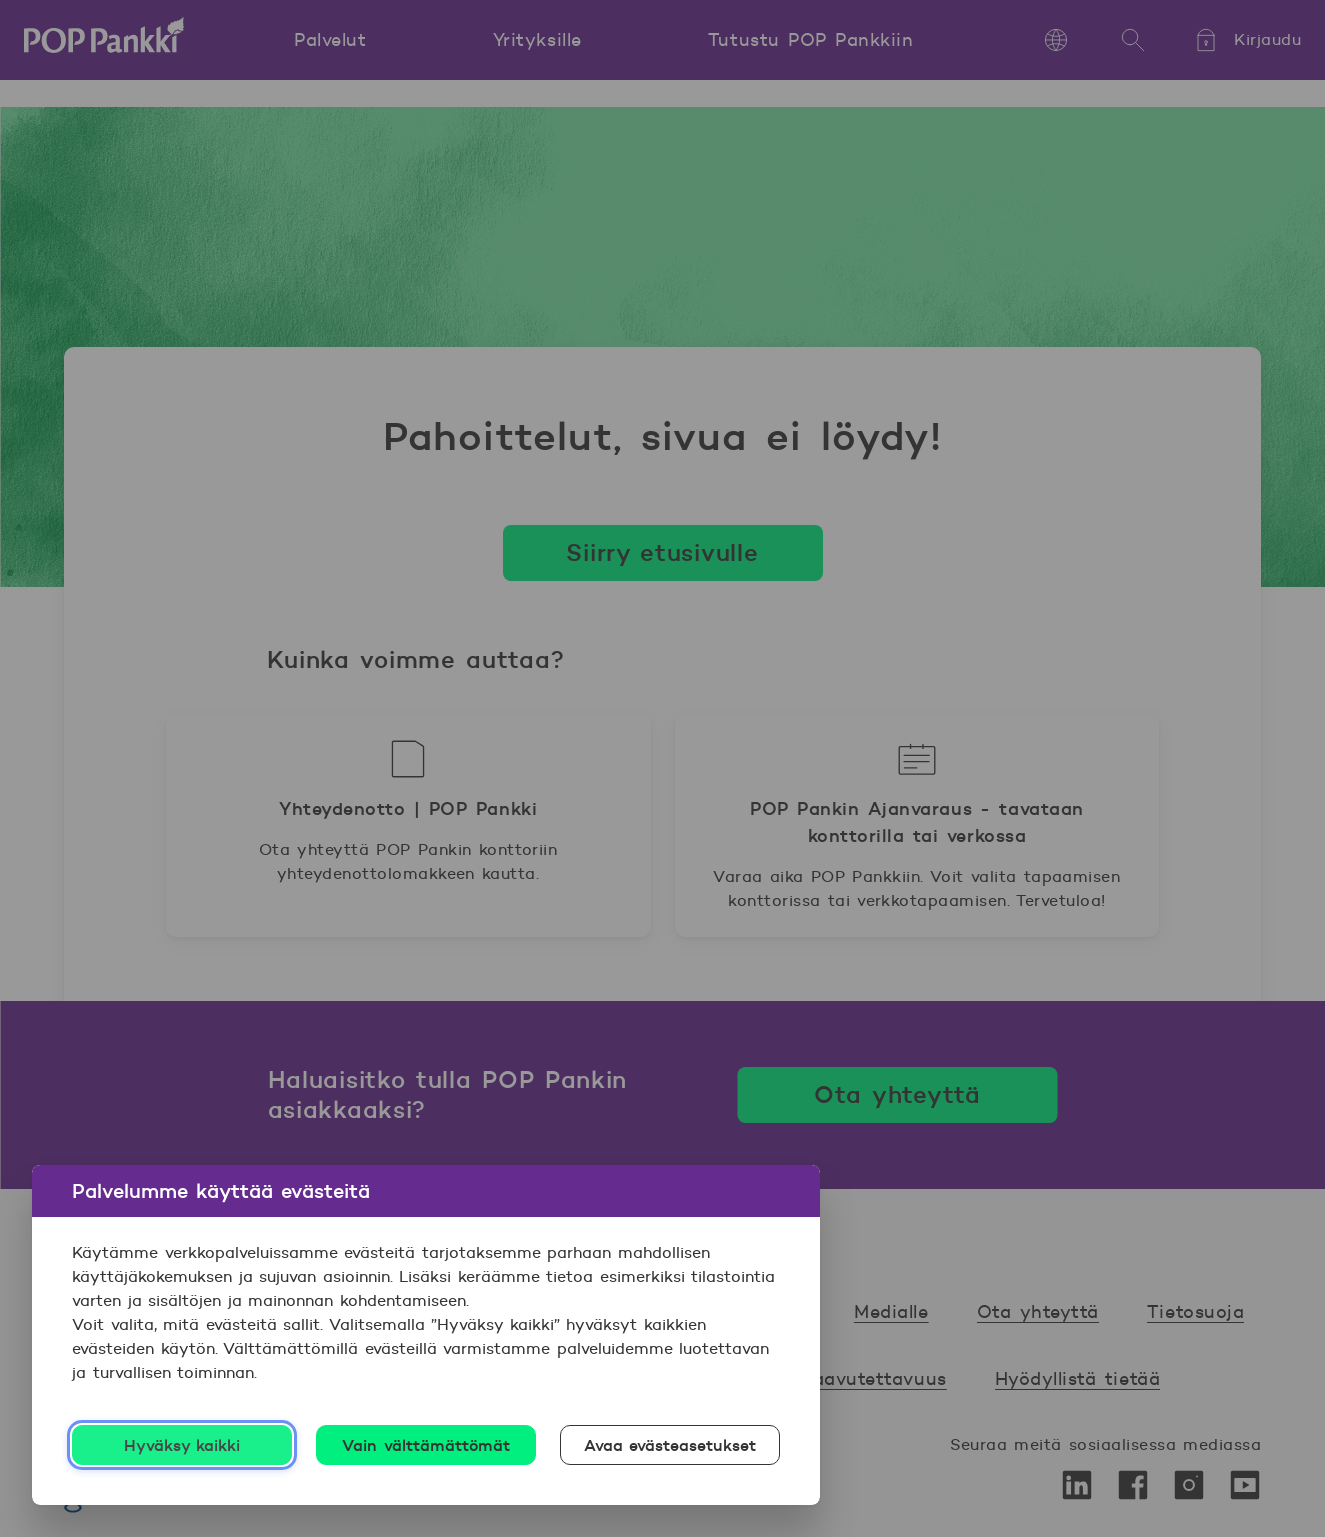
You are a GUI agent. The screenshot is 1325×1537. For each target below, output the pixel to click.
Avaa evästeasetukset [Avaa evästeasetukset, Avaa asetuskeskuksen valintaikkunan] (670, 1445)
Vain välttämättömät (426, 1445)
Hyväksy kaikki (182, 1445)
